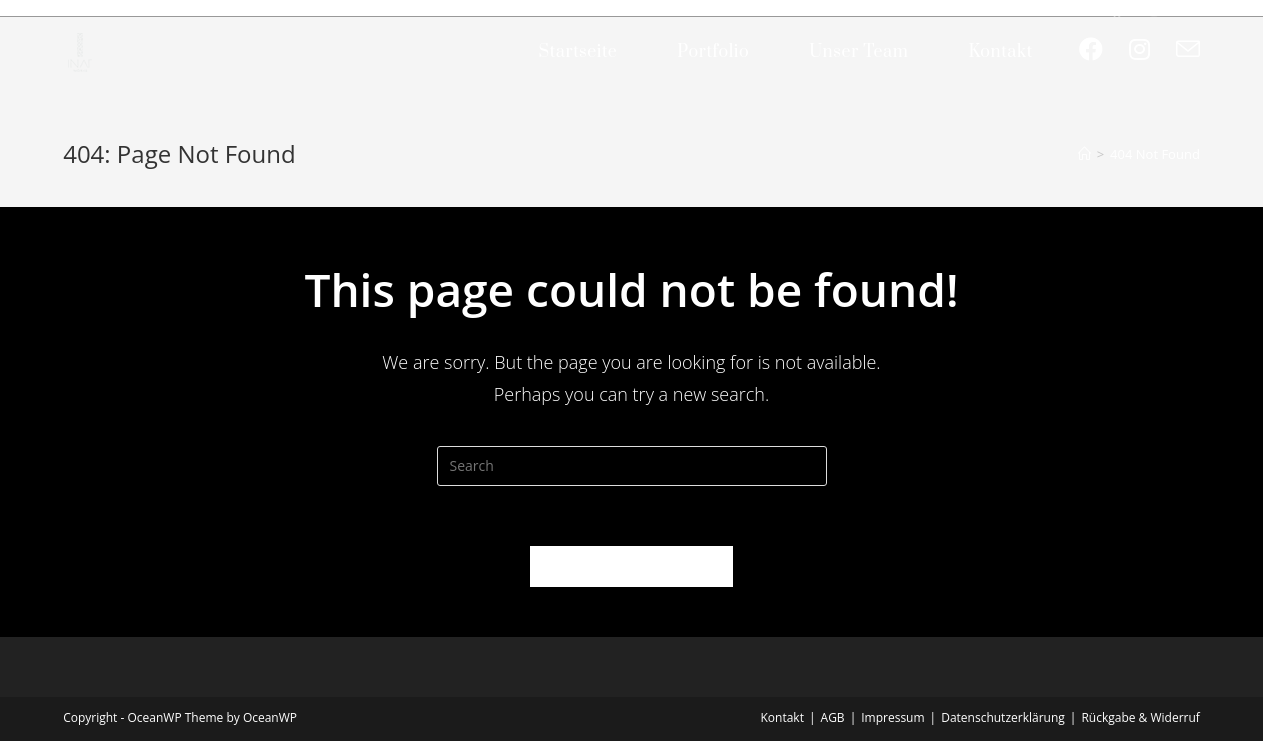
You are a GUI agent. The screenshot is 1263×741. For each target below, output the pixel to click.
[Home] (1084, 154)
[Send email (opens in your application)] (1188, 49)
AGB (833, 717)
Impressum (892, 717)
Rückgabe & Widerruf (1140, 717)
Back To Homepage (631, 566)
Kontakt (782, 717)
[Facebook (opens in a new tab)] (1091, 49)
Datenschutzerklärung (1003, 717)
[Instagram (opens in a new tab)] (1139, 49)
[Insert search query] (632, 466)
